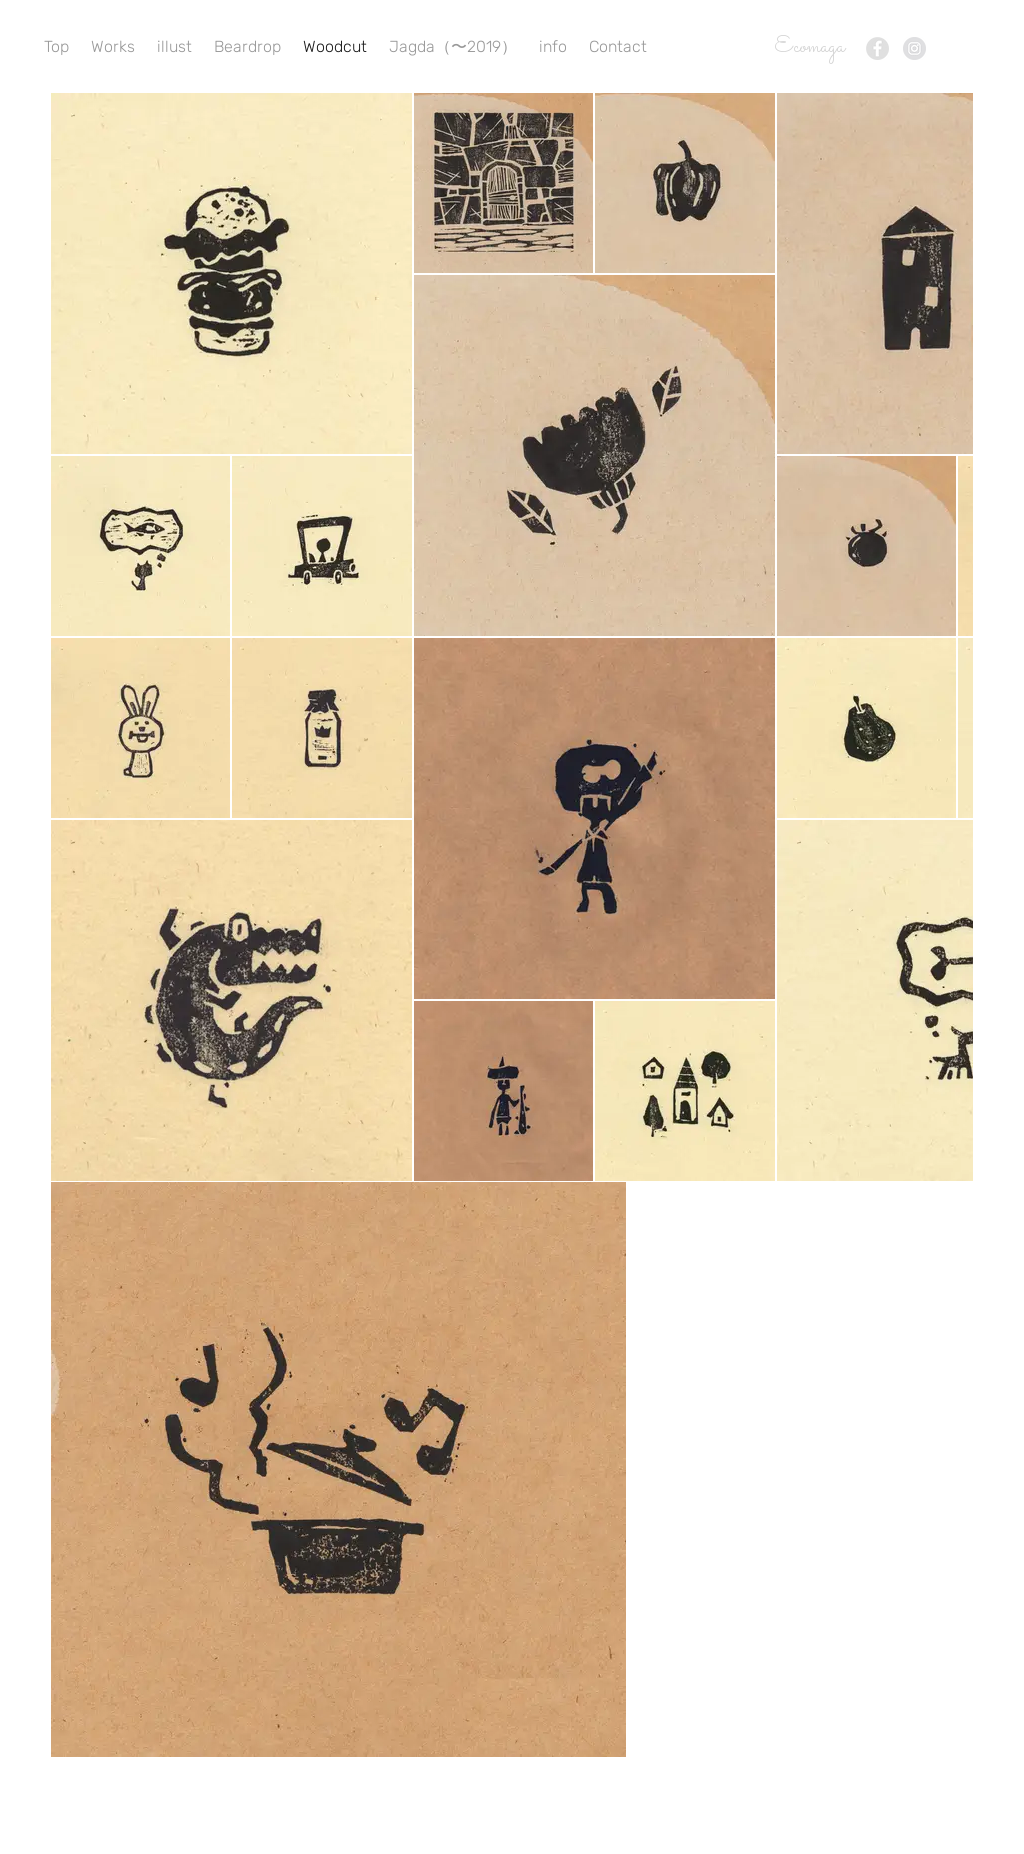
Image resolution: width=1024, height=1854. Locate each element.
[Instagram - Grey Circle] (914, 48)
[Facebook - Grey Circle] (877, 48)
